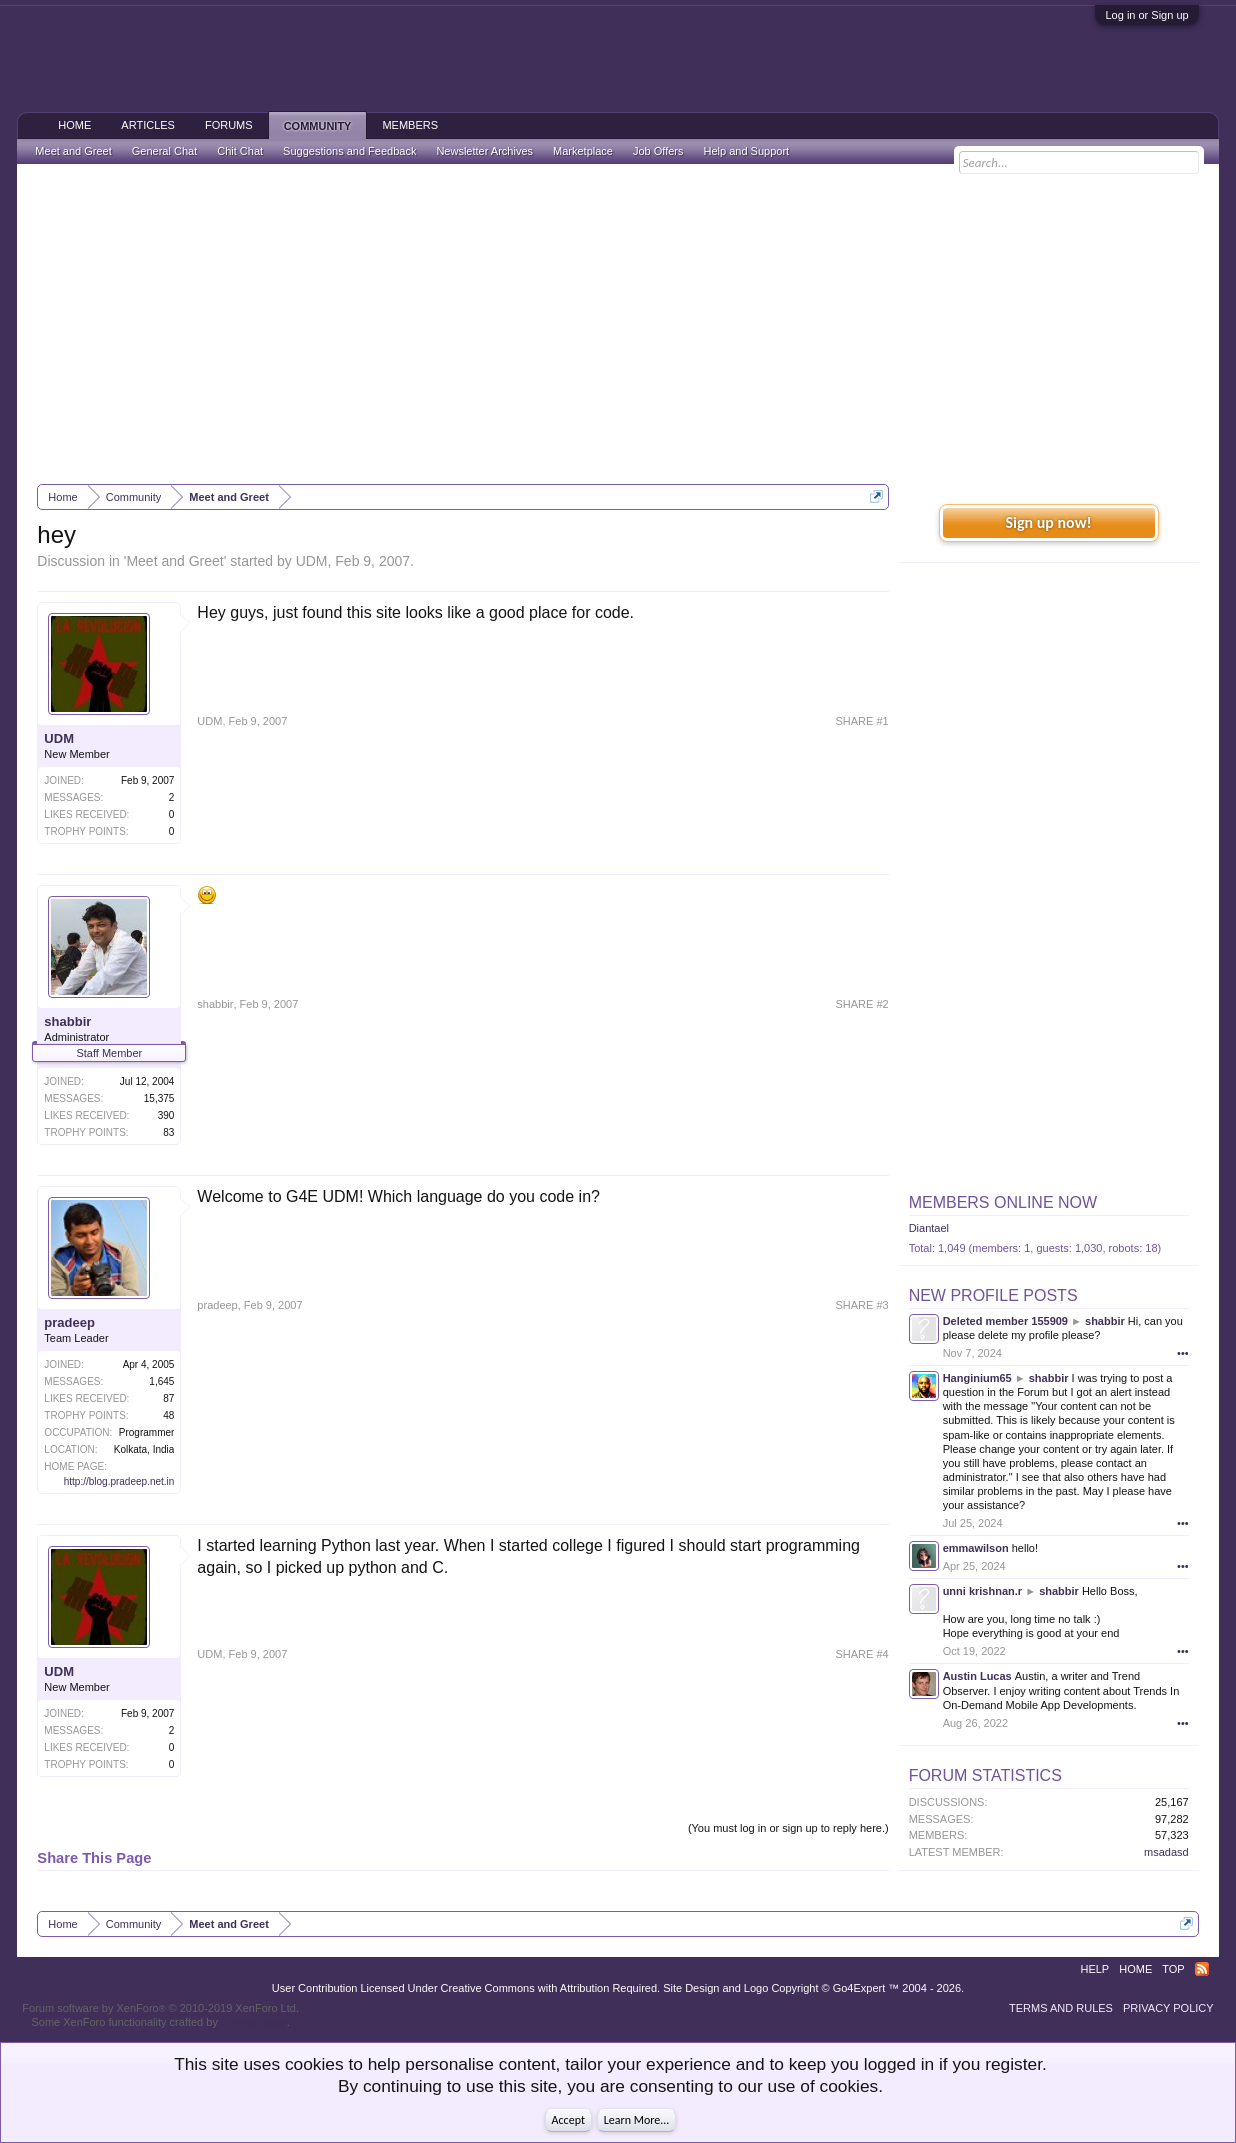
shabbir (67, 1021)
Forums (229, 125)
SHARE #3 (861, 1305)
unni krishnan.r (982, 1591)
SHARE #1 (861, 721)
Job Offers (658, 151)
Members (410, 125)
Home (74, 125)
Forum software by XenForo (160, 2008)
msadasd (1166, 1852)
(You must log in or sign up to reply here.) (788, 1828)
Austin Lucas (977, 1676)
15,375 (159, 1098)
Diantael (929, 1228)
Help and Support (746, 151)
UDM (312, 561)
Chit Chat (240, 151)
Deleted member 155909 (1005, 1321)
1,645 (161, 1381)
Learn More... (637, 2120)
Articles (148, 125)
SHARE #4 (861, 1654)
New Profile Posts (993, 1295)
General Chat (164, 151)
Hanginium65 (977, 1378)
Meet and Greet (174, 561)
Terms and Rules (1061, 2008)
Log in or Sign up (1146, 15)
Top (1173, 1969)
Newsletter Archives (484, 151)
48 (168, 1415)
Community (318, 126)
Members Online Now (1003, 1202)
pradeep (69, 1322)
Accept (568, 2120)
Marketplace (583, 151)
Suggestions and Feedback (349, 151)
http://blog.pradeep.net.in (119, 1481)
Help (1094, 1969)
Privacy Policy (1168, 2008)
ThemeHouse (254, 2022)
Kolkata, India (144, 1449)
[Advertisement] (618, 324)
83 (168, 1132)
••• (1183, 1353)
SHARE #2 (861, 1004)
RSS (1202, 1969)
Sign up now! (1048, 522)
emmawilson (976, 1548)
